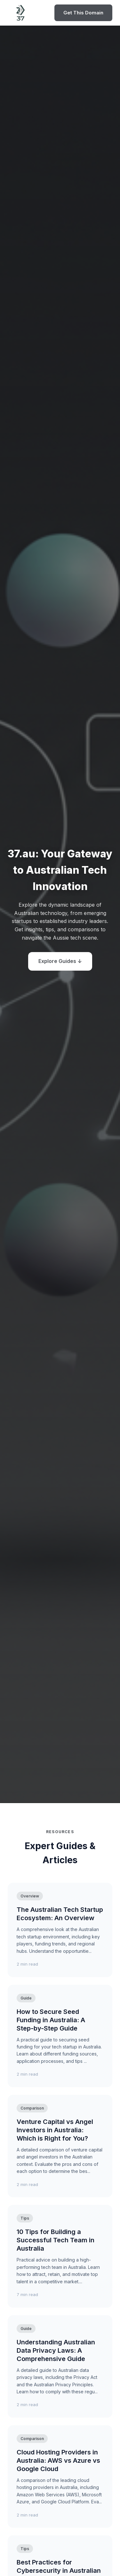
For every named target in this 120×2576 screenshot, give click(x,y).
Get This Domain (83, 13)
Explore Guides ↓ (60, 961)
